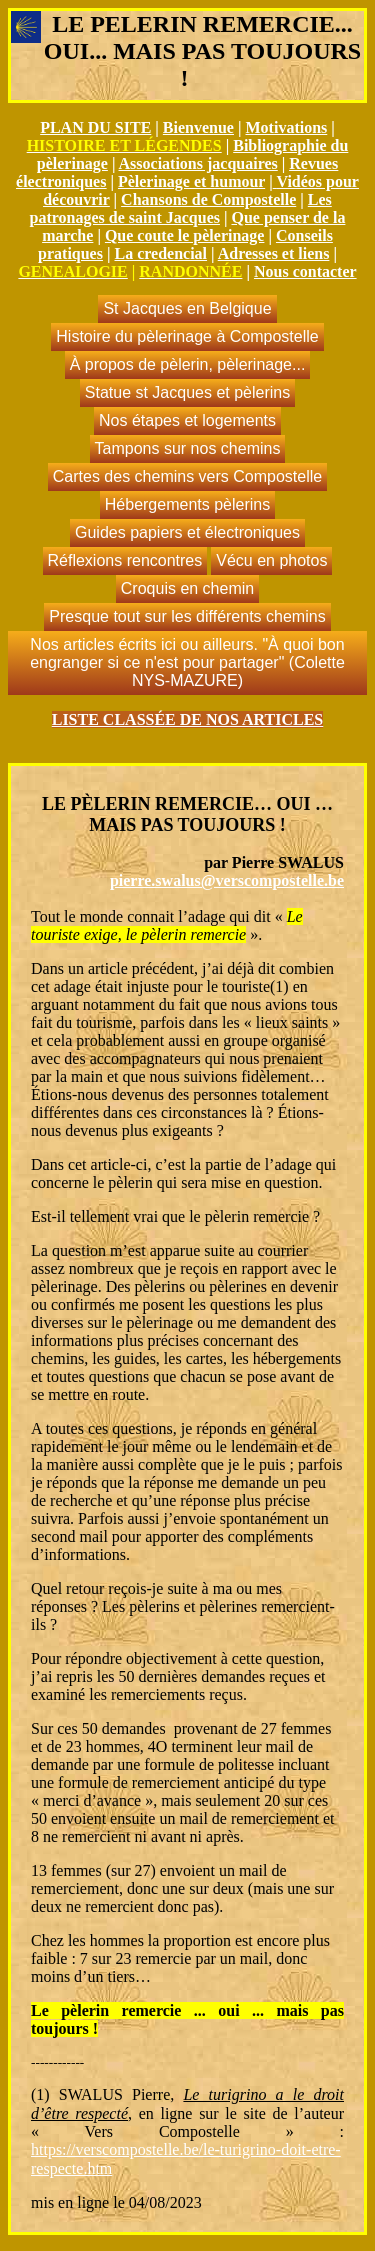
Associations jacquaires (198, 163)
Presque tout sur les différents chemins (187, 616)
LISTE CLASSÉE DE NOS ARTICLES (188, 719)
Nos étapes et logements (187, 420)
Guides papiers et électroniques (187, 532)
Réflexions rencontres (125, 560)
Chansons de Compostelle (208, 199)
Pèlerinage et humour (191, 181)
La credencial (160, 253)
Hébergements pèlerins (187, 504)
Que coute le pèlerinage (185, 235)
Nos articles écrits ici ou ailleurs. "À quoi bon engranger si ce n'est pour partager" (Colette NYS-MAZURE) (187, 662)
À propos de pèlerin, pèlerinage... (188, 364)
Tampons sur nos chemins (188, 448)
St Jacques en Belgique (187, 308)
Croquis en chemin (187, 588)
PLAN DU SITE (95, 127)
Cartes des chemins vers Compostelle (187, 476)
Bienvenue (198, 127)
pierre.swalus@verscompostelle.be (227, 880)
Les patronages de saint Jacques (181, 208)
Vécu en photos (271, 560)
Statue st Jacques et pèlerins (187, 392)
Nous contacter (305, 271)
